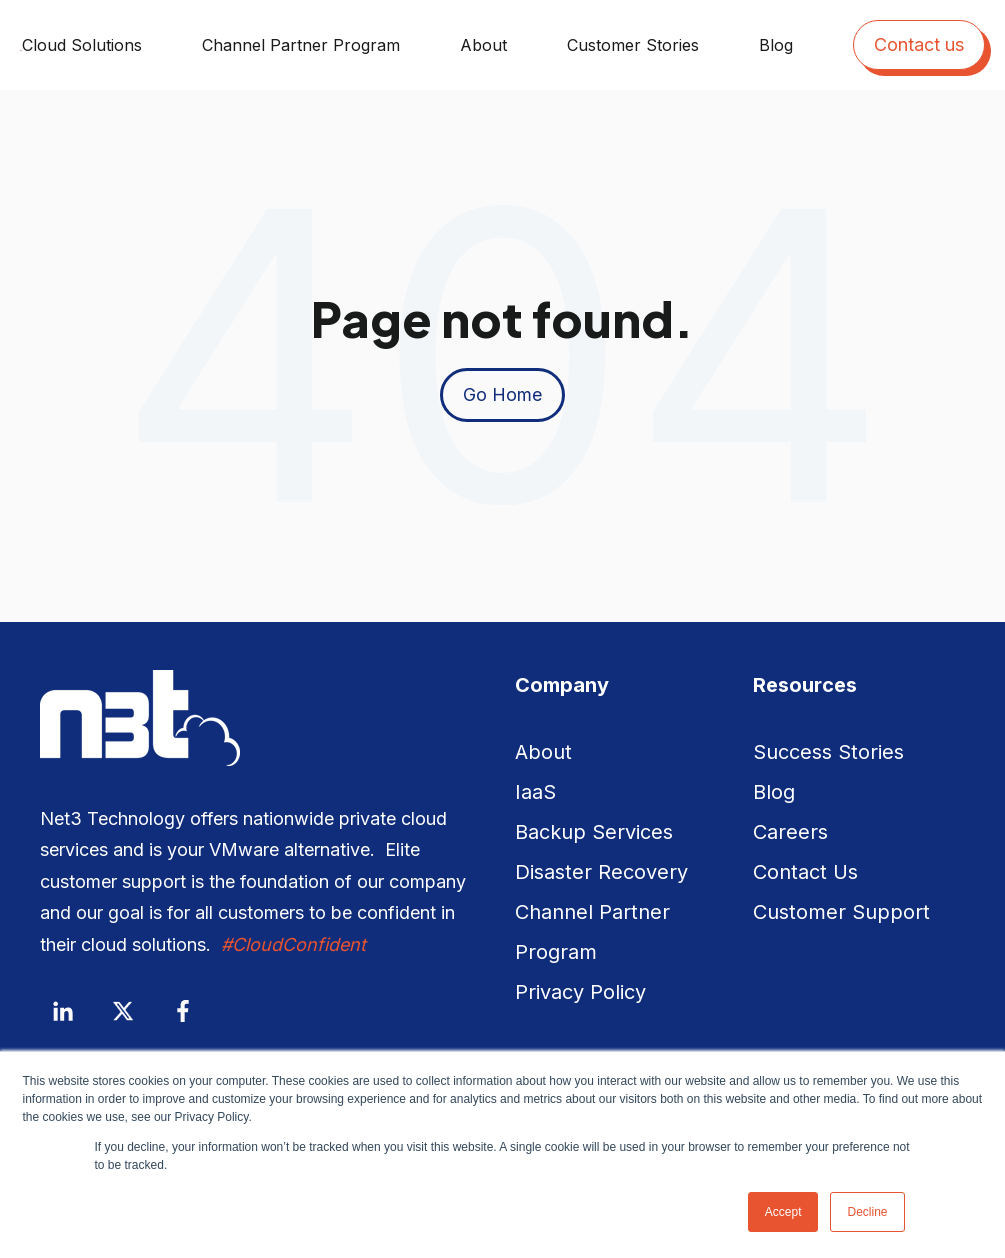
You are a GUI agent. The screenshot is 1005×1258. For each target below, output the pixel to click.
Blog (776, 45)
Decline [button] (867, 1212)
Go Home (502, 394)
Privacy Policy (580, 992)
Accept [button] (783, 1212)
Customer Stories (633, 45)
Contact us (919, 44)
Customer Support (841, 912)
